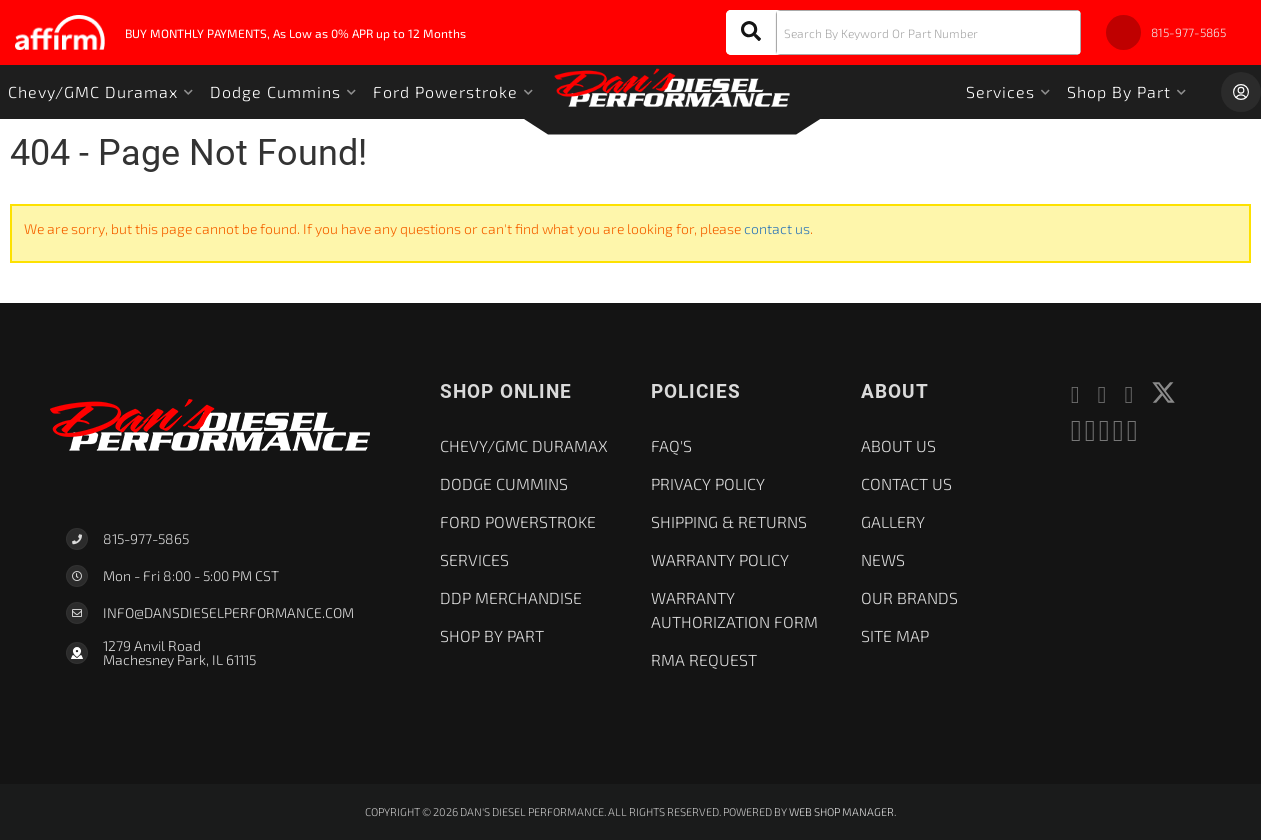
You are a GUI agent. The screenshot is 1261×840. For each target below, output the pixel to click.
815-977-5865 (146, 538)
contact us (777, 228)
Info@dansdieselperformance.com (228, 613)
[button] (903, 32)
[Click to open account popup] (1241, 92)
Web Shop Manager (841, 811)
